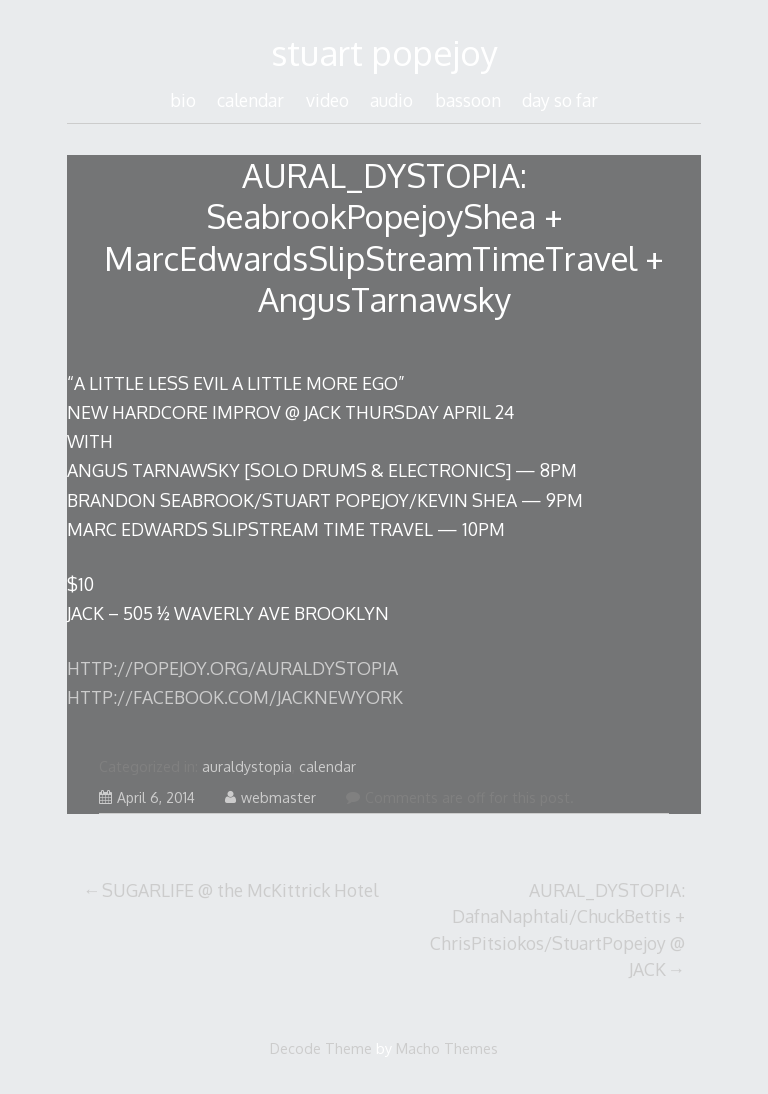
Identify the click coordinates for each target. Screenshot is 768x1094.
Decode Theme (321, 1048)
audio (391, 100)
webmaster (270, 797)
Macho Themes (447, 1048)
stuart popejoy (384, 52)
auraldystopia (247, 766)
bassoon (468, 100)
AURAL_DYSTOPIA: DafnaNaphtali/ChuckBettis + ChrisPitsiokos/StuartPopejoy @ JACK (557, 929)
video (327, 100)
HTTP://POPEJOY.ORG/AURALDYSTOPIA (232, 668)
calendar (250, 100)
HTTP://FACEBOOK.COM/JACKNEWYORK (235, 697)
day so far (560, 100)
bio (183, 100)
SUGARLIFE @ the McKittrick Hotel (240, 890)
